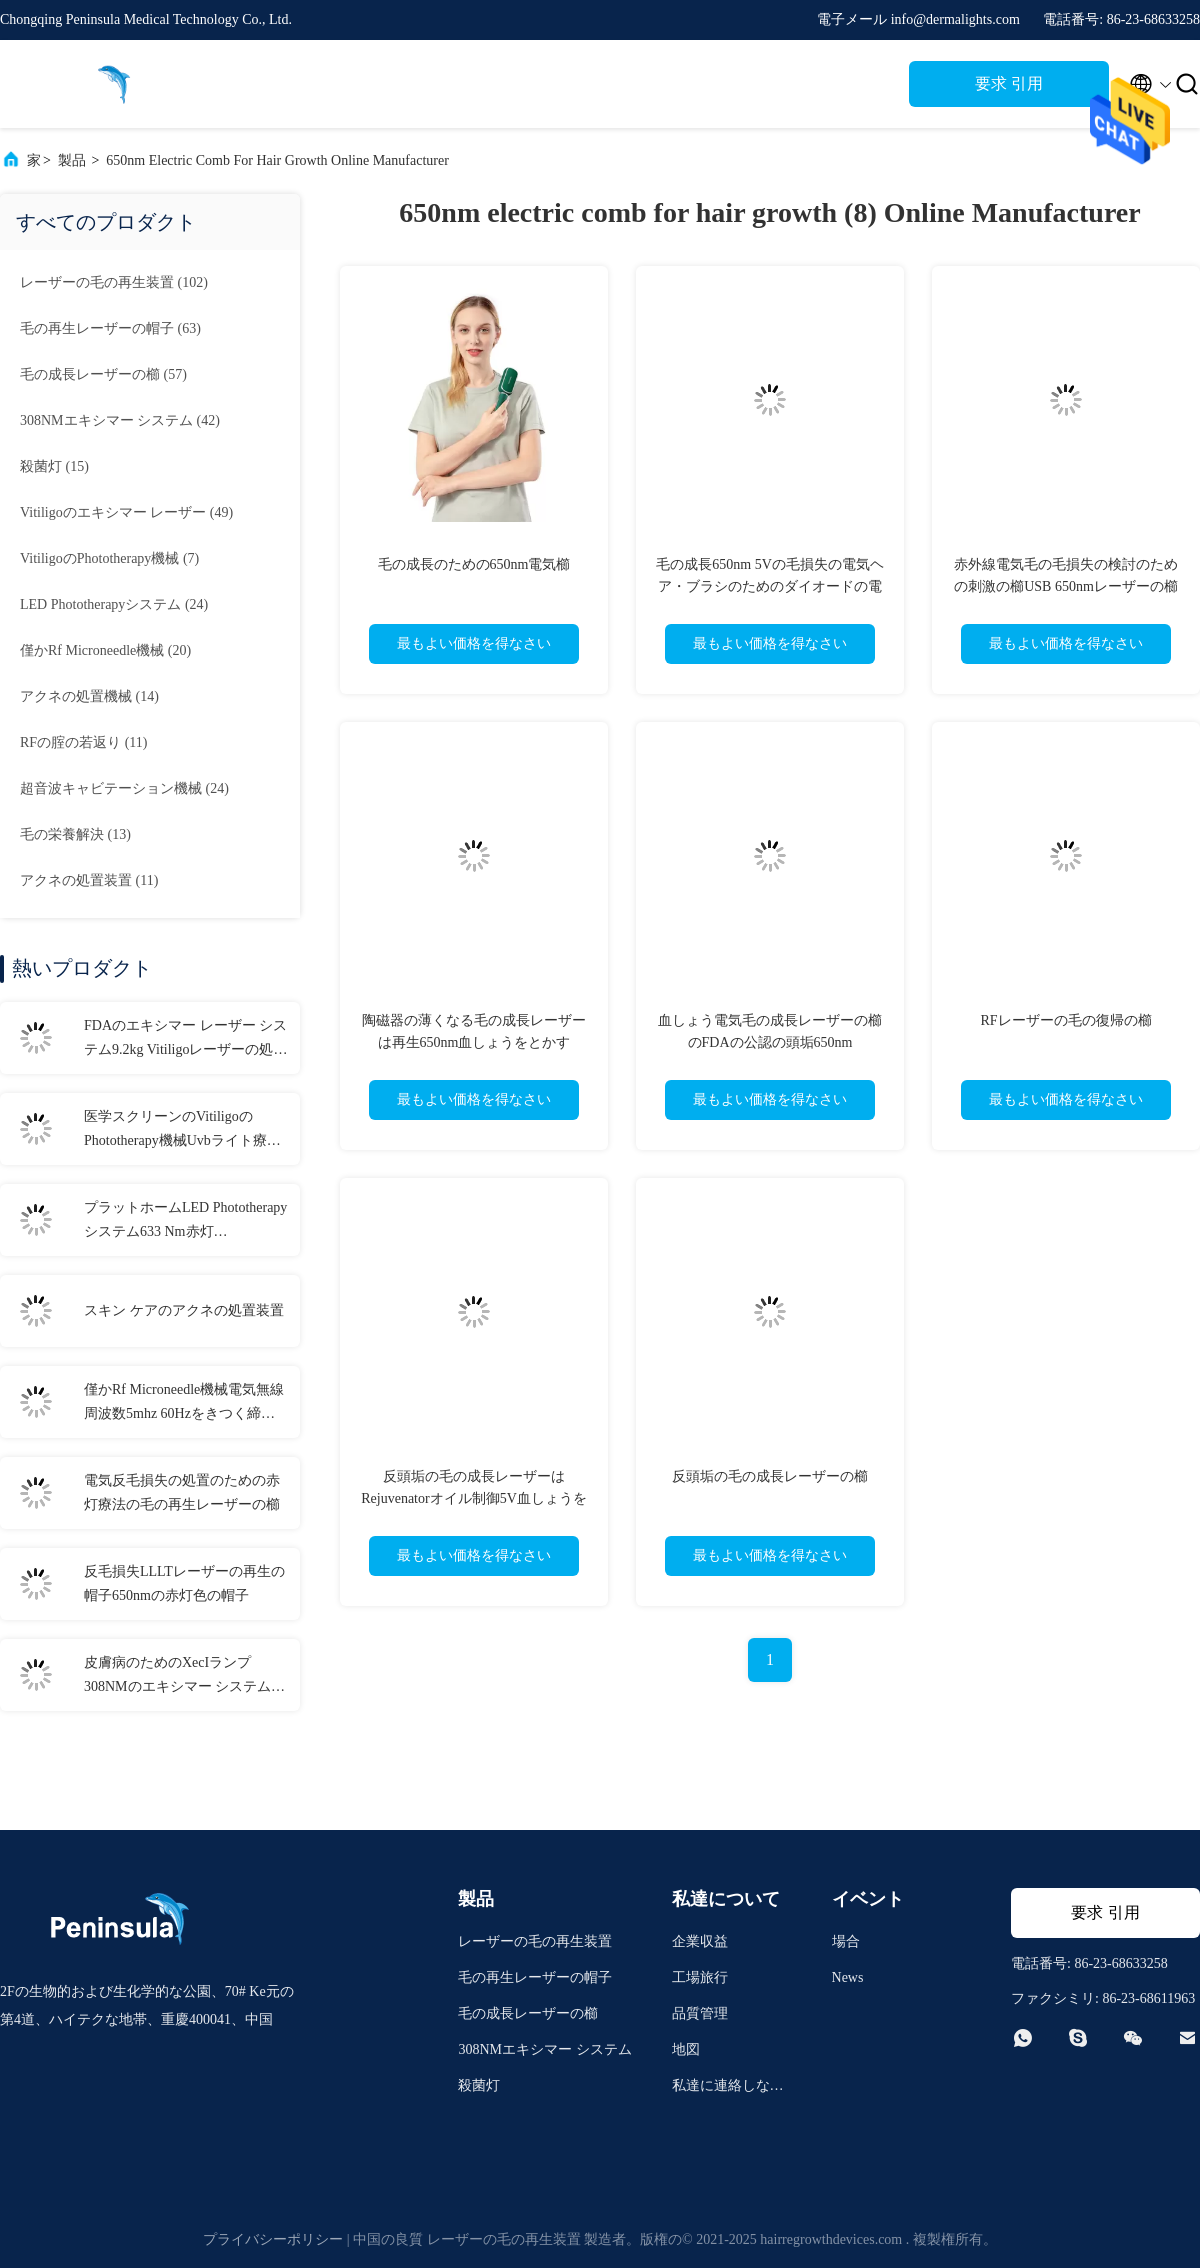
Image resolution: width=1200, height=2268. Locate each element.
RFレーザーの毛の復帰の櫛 (1065, 1020)
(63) (110, 328)
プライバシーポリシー (273, 2239)
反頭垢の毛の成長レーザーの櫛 (770, 1476)
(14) (89, 696)
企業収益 (700, 1941)
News (848, 1977)
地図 (686, 2049)
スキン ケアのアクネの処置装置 (184, 1310)
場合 (846, 1941)
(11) (83, 742)
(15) (54, 466)
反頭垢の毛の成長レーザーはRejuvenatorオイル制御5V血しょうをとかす (474, 1498)
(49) (126, 512)
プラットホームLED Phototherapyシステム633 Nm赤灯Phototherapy (185, 1222)
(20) (105, 650)
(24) (114, 604)
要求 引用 (1009, 83)
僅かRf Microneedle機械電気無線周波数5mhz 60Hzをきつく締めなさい (184, 1404)
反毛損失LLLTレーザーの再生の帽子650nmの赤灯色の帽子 (184, 1583)
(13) (75, 834)
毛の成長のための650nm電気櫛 (474, 564)
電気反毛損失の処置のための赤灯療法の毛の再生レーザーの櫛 (182, 1492)
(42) (120, 420)
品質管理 (700, 2013)
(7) (109, 558)
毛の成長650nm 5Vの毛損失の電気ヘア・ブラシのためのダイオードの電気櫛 (770, 586)
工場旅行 (700, 1977)
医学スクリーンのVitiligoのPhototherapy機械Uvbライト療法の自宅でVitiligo (182, 1131)
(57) (103, 374)
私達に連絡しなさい (728, 2088)
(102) (114, 282)
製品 (72, 160)
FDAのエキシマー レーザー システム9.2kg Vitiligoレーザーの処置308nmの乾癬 (185, 1040)
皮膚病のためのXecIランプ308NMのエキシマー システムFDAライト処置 (177, 1677)
